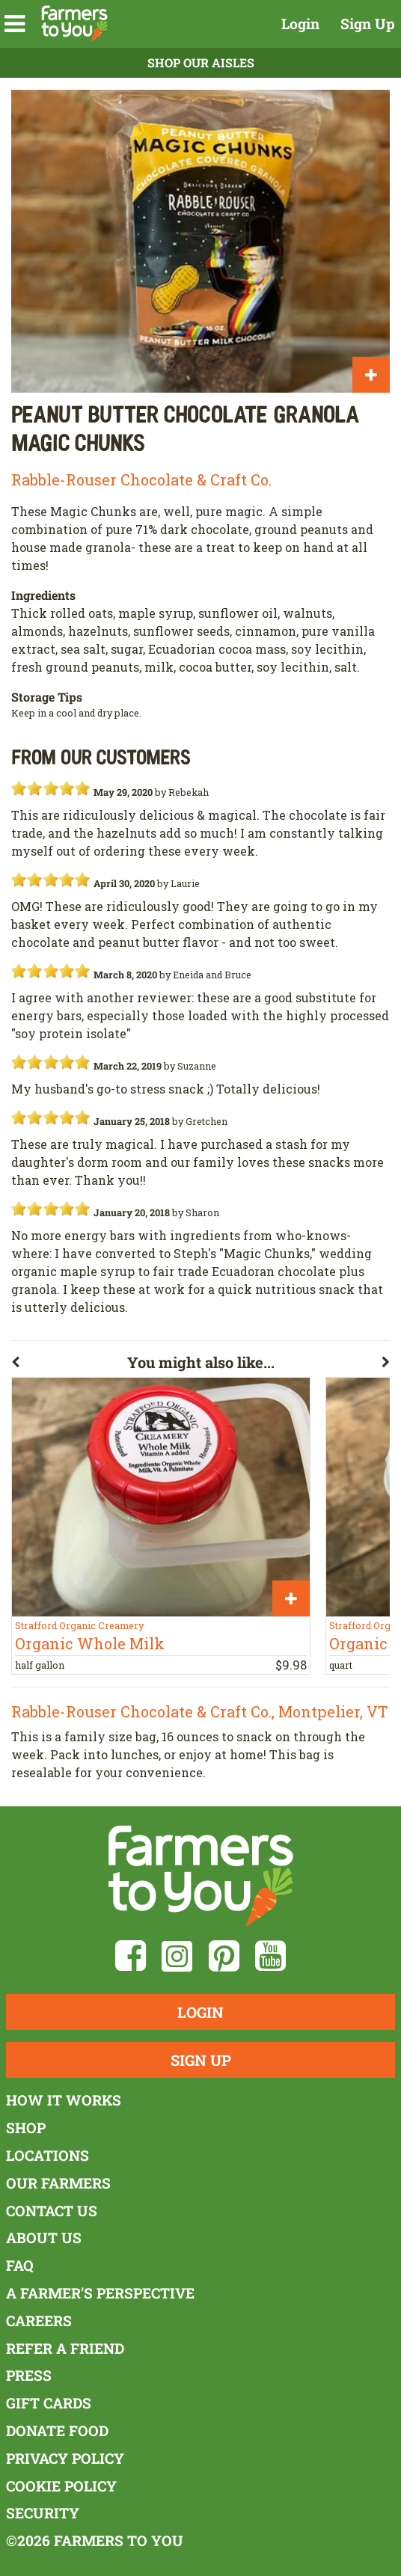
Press (29, 2375)
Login (300, 23)
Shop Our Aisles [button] (200, 62)
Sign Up (367, 23)
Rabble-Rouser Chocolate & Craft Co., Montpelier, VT (199, 1711)
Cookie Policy (61, 2486)
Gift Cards (48, 2402)
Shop (26, 2127)
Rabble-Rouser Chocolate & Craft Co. (141, 479)
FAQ (20, 2265)
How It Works (63, 2100)
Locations (47, 2155)
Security (42, 2512)
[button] (14, 24)
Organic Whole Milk (90, 1643)
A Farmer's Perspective (100, 2293)
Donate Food (57, 2430)
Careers (39, 2320)
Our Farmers (58, 2183)
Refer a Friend (65, 2348)
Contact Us (51, 2210)
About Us (44, 2237)
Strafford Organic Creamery (79, 1625)
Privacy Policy (65, 2458)
